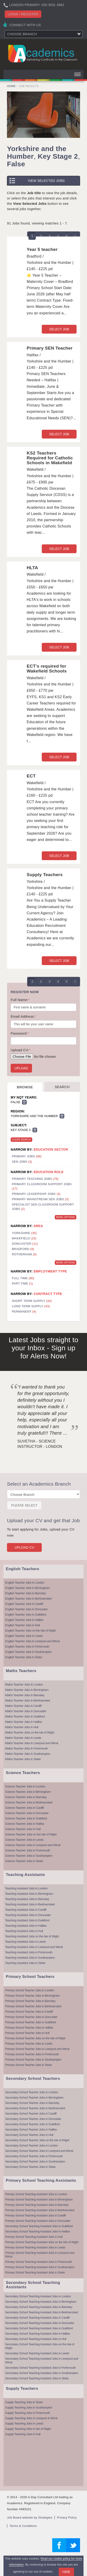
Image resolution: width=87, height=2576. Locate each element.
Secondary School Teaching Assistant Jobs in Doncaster (39, 2323)
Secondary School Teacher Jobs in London (31, 2092)
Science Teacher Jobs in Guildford (26, 1818)
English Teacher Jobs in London (24, 1582)
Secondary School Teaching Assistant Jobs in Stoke (37, 2378)
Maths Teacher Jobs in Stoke (23, 1759)
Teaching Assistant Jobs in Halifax (26, 1925)
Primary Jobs (27, 1156)
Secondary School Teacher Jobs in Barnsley (32, 2103)
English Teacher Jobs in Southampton (28, 1652)
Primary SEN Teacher (50, 348)
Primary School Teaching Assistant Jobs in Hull (33, 2236)
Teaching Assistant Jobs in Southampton (30, 1957)
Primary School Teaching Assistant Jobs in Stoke (35, 2272)
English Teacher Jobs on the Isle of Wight (30, 1630)
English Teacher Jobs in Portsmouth (27, 1646)
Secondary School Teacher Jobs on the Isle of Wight (37, 2140)
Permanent (24, 1311)
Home (11, 86)
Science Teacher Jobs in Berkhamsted (28, 1802)
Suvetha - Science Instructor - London (39, 1444)
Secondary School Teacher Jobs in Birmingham (34, 2097)
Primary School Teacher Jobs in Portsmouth (32, 2054)
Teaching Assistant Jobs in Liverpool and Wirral (34, 1947)
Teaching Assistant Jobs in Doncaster (28, 1915)
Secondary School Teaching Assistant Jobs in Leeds (37, 2353)
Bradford (23, 1249)
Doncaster (25, 1243)
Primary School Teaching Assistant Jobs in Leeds (35, 2247)
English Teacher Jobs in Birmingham (27, 1588)
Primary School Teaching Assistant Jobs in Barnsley (36, 2205)
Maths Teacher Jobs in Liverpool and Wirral (31, 1743)
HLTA (32, 567)
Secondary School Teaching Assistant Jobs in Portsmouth (40, 2367)
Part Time (22, 1283)
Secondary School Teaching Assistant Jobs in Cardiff (37, 2317)
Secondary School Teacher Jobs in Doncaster (33, 2119)
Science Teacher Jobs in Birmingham (28, 1791)
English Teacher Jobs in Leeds (24, 1636)
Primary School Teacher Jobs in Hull (27, 2033)
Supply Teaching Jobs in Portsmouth (27, 2413)
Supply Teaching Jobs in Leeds (24, 2423)
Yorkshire (24, 1233)
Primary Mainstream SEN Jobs (40, 1199)
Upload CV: (20, 1050)
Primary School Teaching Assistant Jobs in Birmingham (39, 2199)
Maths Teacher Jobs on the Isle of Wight (29, 1732)
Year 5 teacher (42, 249)
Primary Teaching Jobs (35, 1179)
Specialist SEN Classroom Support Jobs (43, 1207)
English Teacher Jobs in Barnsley (25, 1593)
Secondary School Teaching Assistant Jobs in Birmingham (40, 2301)
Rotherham (24, 1254)
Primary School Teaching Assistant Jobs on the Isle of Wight (41, 2242)
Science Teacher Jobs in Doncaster (26, 1813)
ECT (31, 775)
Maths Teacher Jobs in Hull (21, 1727)
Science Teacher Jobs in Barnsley (26, 1797)
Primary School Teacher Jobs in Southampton (33, 2059)
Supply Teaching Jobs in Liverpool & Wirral (31, 2418)
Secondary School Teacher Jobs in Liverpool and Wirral (39, 2151)
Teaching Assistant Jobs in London (26, 1888)
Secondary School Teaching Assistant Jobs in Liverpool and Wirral (41, 2360)
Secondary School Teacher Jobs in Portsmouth (34, 2156)
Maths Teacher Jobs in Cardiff (23, 1706)
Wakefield (24, 1238)
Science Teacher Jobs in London (25, 1786)
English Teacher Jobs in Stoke (23, 1657)
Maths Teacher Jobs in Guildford (25, 1716)
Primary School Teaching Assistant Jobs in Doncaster (37, 2220)
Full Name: (20, 1000)
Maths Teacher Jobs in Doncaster (25, 1711)
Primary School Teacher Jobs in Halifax (29, 2027)
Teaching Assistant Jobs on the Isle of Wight (32, 1936)
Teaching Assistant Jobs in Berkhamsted (30, 1904)
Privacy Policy (67, 2517)
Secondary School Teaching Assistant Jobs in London (38, 2296)
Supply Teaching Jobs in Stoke (24, 2402)
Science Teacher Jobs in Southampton (28, 1855)
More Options (65, 1217)
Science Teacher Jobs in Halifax (24, 1823)
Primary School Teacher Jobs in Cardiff (29, 2011)
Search (62, 1087)
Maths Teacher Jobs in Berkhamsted (27, 1700)
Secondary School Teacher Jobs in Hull (29, 2135)
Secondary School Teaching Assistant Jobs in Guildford (39, 2226)
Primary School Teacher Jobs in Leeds (28, 2043)
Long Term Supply (31, 1306)
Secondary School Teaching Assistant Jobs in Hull (35, 2339)
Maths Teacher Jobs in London (24, 1684)
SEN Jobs (22, 1161)
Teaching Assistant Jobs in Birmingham (29, 1893)
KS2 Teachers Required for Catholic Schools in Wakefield (50, 458)
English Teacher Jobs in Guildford (25, 1614)
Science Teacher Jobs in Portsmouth (27, 1850)
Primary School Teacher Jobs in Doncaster (31, 2017)
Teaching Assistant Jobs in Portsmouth (28, 1952)
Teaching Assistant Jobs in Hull (24, 1931)
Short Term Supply (32, 1301)
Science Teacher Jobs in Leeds (24, 1839)
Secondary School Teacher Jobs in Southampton (35, 2161)
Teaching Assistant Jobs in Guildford (27, 1920)
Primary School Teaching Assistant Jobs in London (36, 2194)
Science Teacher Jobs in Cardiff (24, 1807)
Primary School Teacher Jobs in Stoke (28, 2065)
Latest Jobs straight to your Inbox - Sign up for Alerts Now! (43, 1348)
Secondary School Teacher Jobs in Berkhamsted (35, 2108)
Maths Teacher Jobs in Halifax (23, 1722)
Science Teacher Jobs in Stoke (24, 1861)
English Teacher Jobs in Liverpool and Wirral (32, 1641)
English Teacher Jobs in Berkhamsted (28, 1598)
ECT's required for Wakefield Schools (47, 668)
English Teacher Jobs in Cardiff (24, 1604)
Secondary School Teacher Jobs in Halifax (31, 2129)
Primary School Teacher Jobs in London (29, 1990)
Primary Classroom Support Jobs (42, 1186)
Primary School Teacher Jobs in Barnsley (30, 2001)
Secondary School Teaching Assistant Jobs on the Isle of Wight (39, 2346)
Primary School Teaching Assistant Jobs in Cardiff (35, 2215)
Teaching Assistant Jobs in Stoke (25, 1963)
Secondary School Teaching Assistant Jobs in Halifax (37, 2231)
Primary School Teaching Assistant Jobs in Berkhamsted (39, 2210)
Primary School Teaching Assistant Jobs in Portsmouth (38, 2261)
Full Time (23, 1278)
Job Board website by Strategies (29, 2517)
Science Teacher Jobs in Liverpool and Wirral (32, 1845)
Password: (20, 1033)
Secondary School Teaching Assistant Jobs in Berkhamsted (41, 2312)
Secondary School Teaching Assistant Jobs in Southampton (41, 2373)
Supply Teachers (45, 874)
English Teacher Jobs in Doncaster (26, 1609)
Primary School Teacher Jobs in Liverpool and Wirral (37, 2049)
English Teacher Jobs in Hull (22, 1625)
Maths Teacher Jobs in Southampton (27, 1753)
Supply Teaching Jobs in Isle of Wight (28, 2429)
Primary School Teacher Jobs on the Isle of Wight (35, 2038)
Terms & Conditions (23, 2526)
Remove (24, 1102)
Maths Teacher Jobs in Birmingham (26, 1690)
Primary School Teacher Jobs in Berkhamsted (33, 2006)
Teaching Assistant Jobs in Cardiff (25, 1909)
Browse (25, 1087)
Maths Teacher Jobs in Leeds (23, 1737)
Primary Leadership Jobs (36, 1194)
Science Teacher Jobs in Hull (23, 1829)
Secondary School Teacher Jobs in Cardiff (31, 2113)
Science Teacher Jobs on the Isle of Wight (30, 1834)
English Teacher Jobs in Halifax (24, 1620)
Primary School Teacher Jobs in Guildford (30, 2022)
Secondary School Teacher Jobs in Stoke (30, 2167)
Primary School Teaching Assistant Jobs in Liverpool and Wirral (39, 2254)
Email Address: (23, 1016)
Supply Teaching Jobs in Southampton (28, 2407)
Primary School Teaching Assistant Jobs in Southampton (39, 2267)
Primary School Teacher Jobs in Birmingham (32, 1995)
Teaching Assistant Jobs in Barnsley (27, 1899)
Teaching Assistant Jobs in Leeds (25, 1941)
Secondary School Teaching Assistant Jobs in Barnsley (38, 2307)
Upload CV (24, 1547)
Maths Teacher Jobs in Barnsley (24, 1695)
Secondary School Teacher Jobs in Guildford (32, 2124)
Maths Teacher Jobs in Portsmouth (26, 1748)
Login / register (23, 14)
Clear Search (21, 1139)
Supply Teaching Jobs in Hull (22, 2434)
